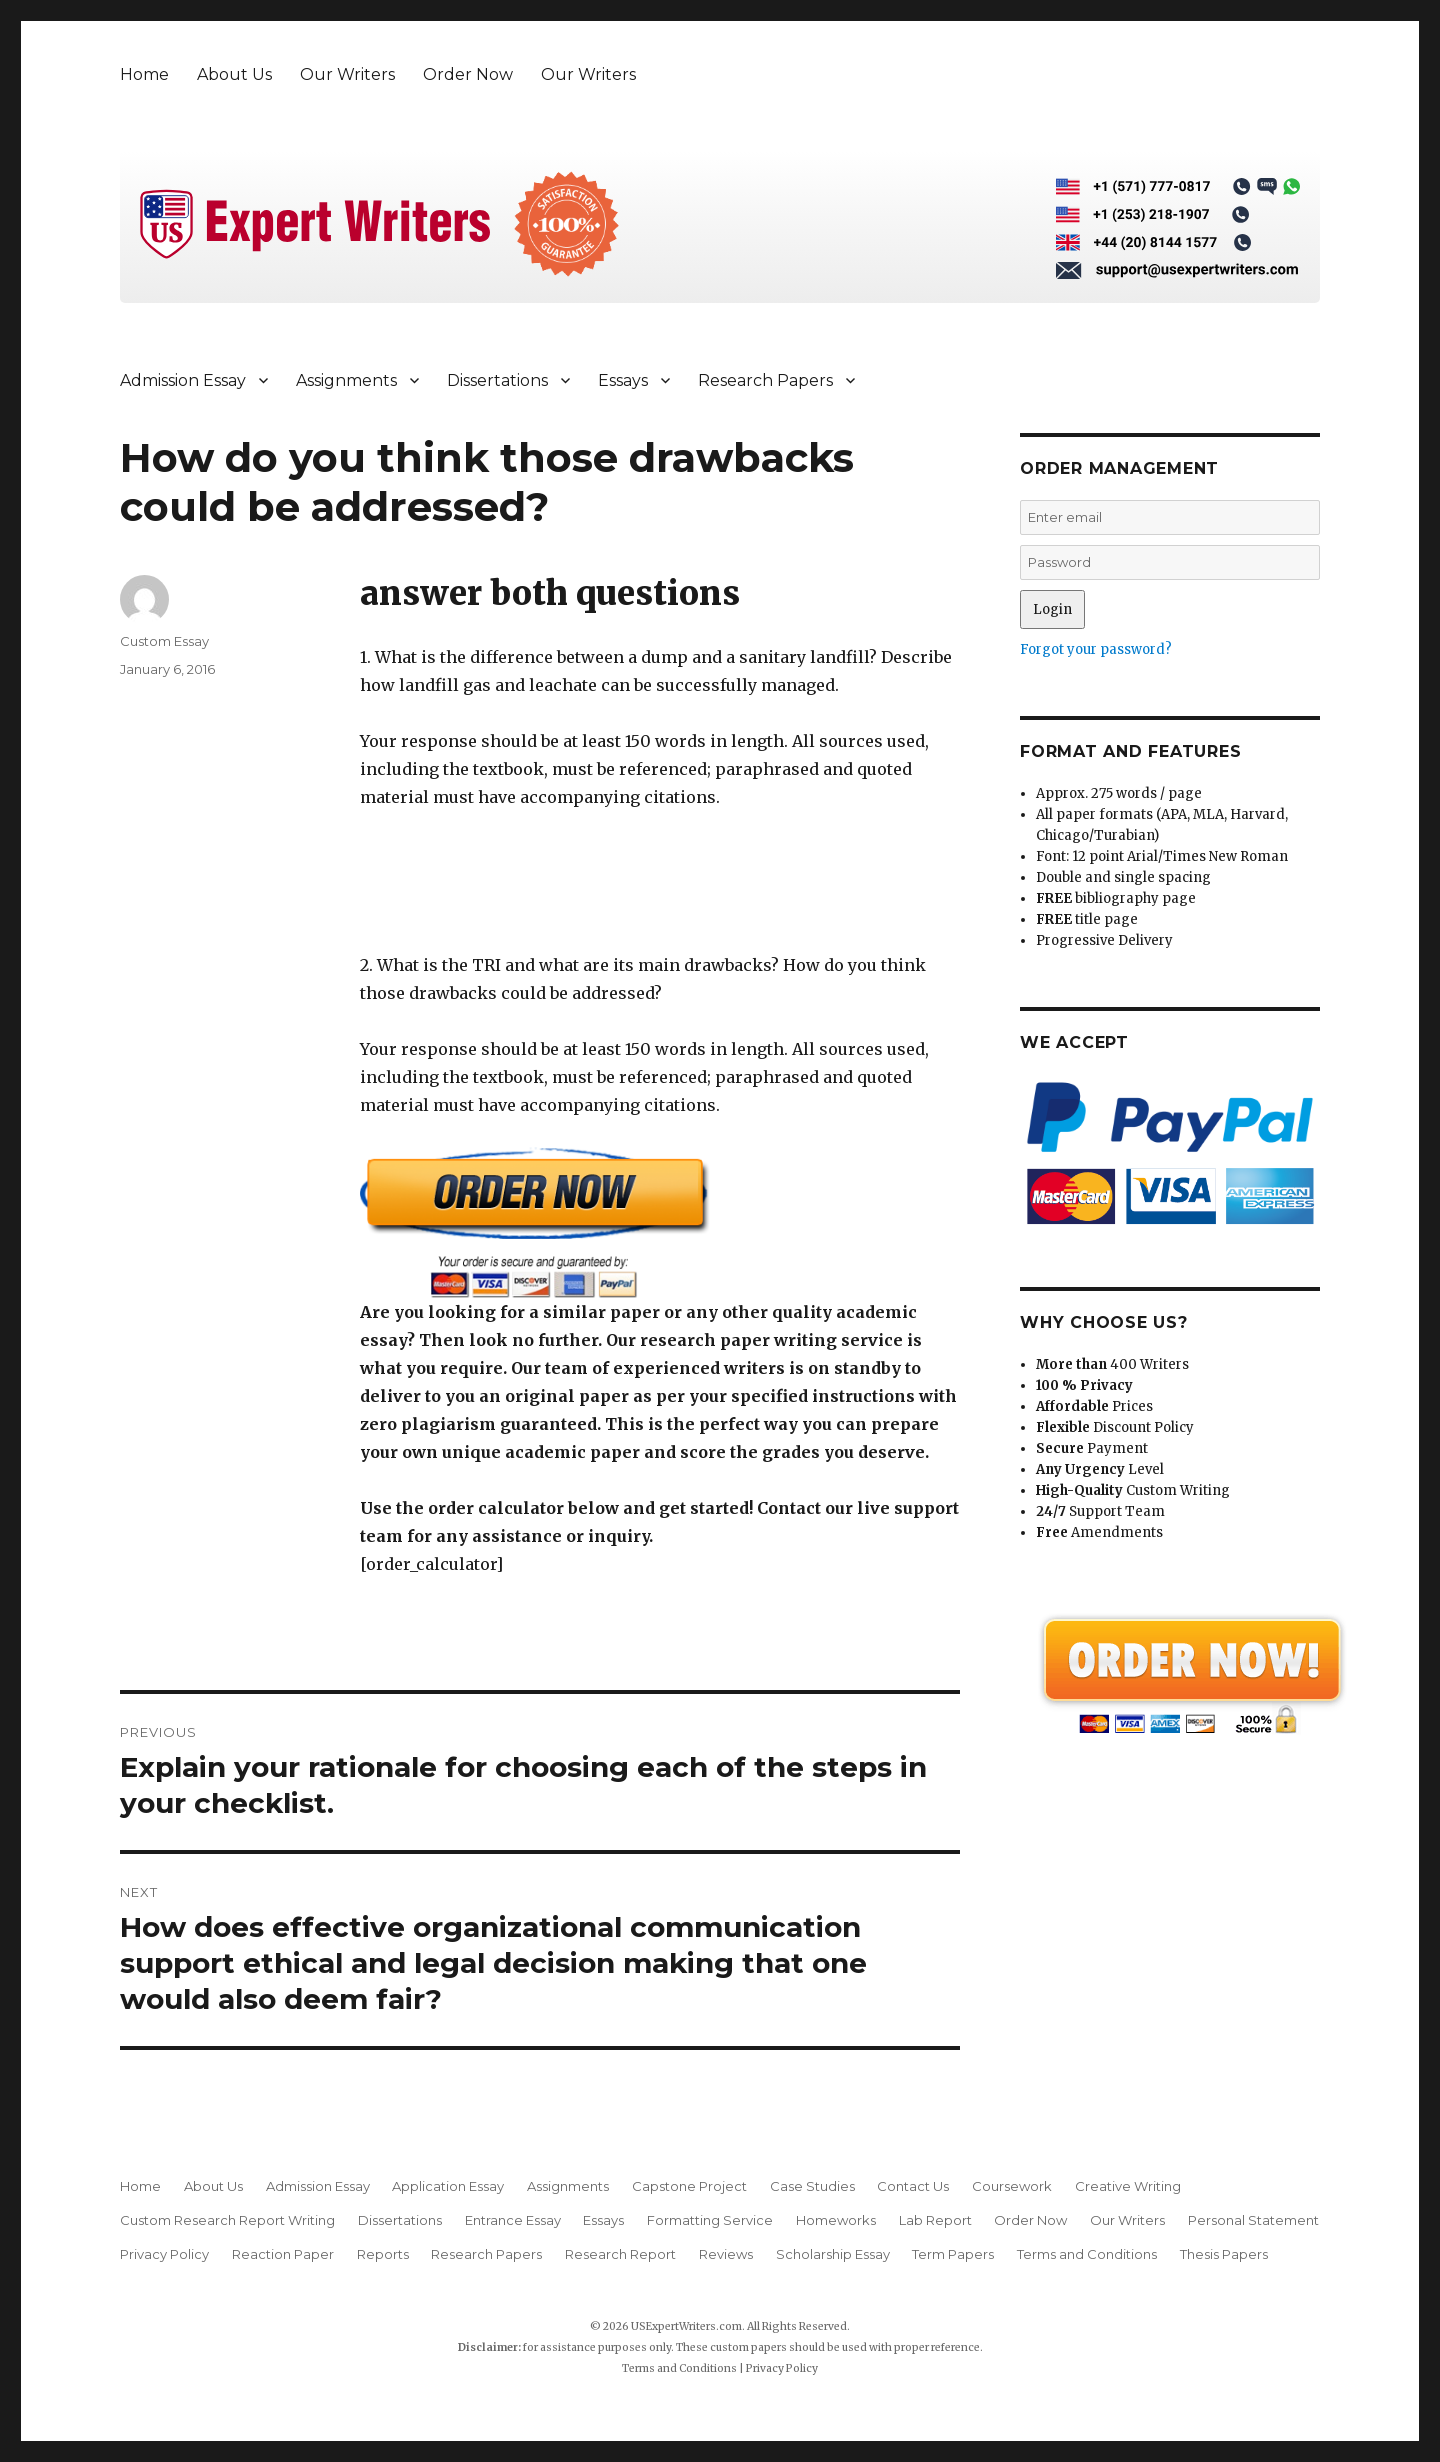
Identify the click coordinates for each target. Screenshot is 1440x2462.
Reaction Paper (283, 2254)
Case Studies (812, 2186)
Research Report (620, 2254)
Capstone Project (689, 2186)
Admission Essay (183, 380)
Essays (623, 380)
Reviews (726, 2254)
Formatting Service (710, 2220)
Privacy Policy (164, 2254)
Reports (383, 2254)
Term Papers (953, 2254)
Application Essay (448, 2186)
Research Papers (765, 380)
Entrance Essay (513, 2220)
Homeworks (836, 2220)
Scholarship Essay (833, 2254)
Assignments (346, 380)
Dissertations (497, 380)
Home (144, 74)
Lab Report (935, 2220)
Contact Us (913, 2186)
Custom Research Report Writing (227, 2220)
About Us (234, 74)
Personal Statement (1253, 2220)
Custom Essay (164, 641)
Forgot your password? (1096, 649)
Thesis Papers (1224, 2254)
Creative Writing (1128, 2186)
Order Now (468, 74)
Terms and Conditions (1087, 2254)
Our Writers (347, 74)
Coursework (1012, 2186)
